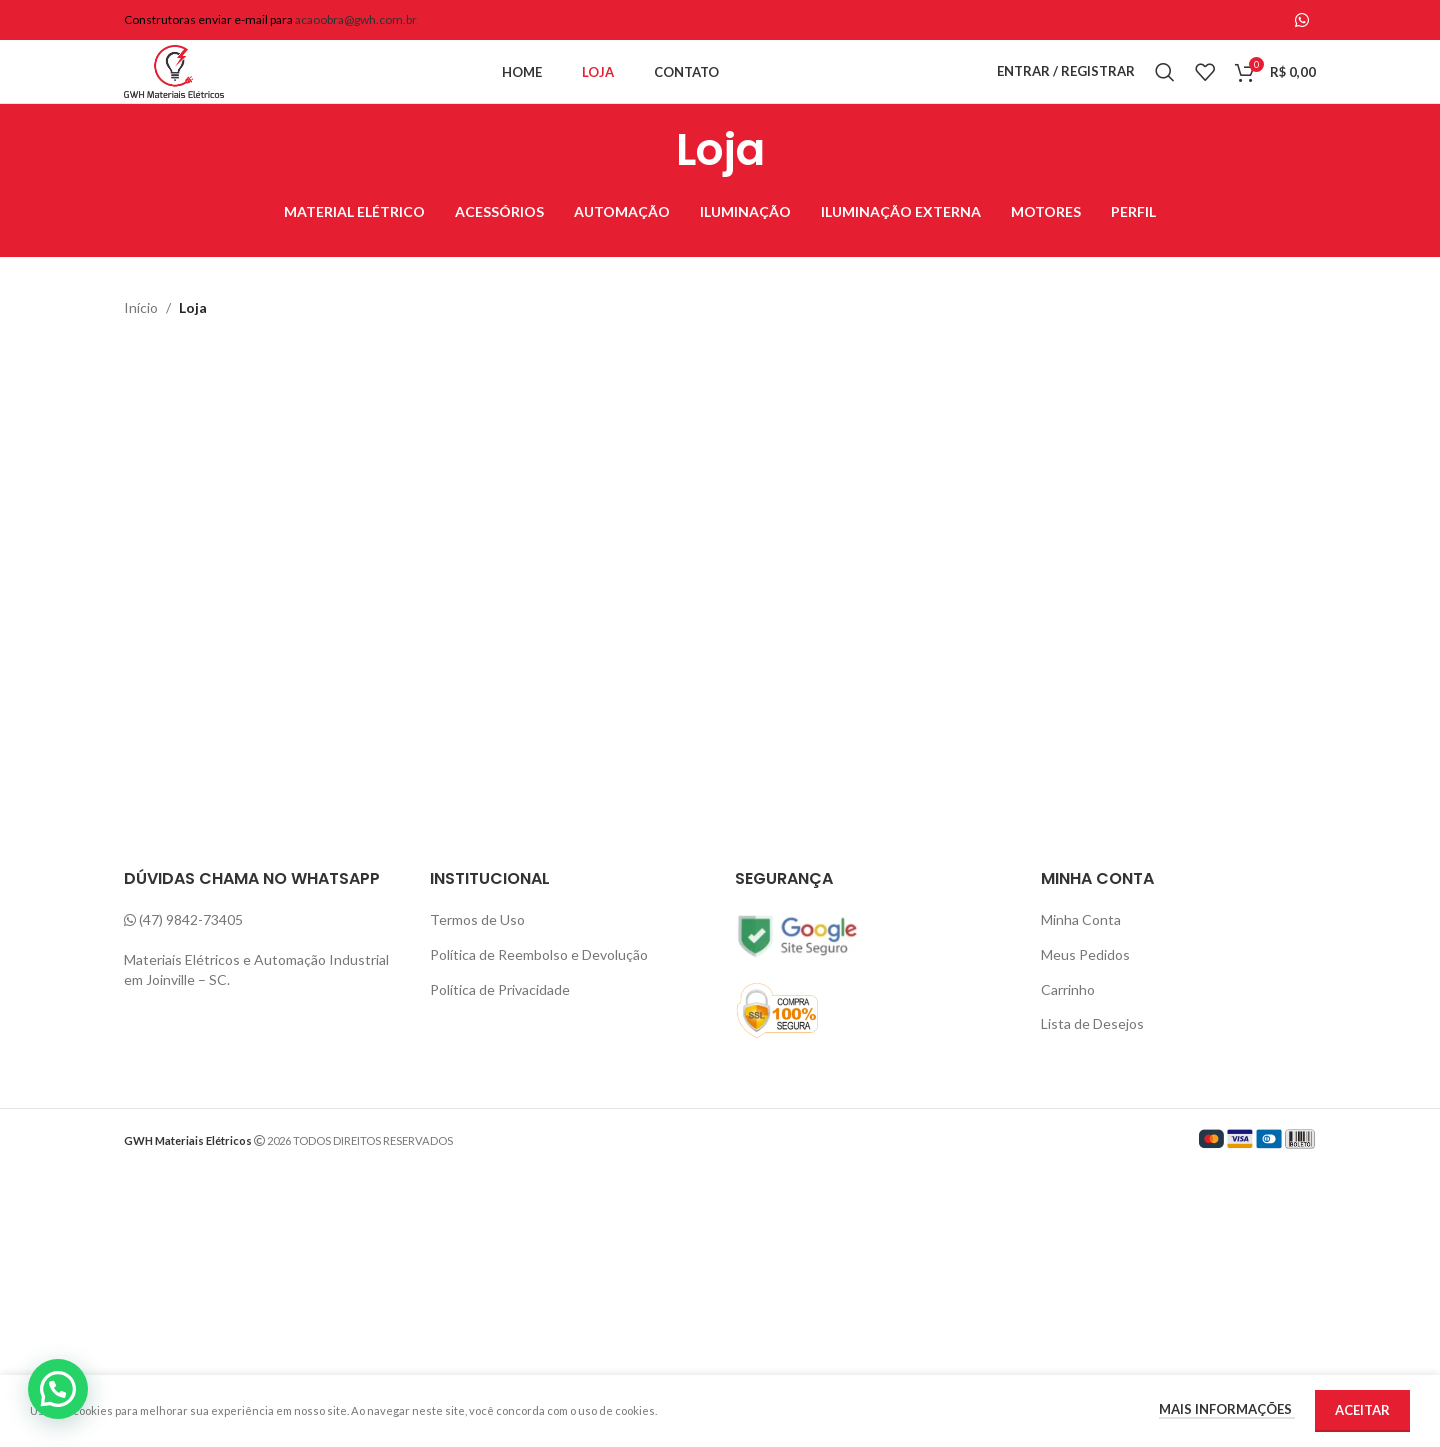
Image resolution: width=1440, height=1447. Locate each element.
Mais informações (1224, 1409)
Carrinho (1068, 1031)
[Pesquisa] (1165, 94)
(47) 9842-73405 (192, 962)
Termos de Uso (477, 962)
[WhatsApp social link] (1302, 20)
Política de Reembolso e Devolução (541, 996)
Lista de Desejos (1093, 1066)
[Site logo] (199, 93)
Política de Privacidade (501, 1031)
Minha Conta (1080, 962)
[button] (58, 1389)
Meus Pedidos (1085, 996)
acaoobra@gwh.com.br (357, 21)
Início (140, 350)
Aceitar (1361, 1410)
